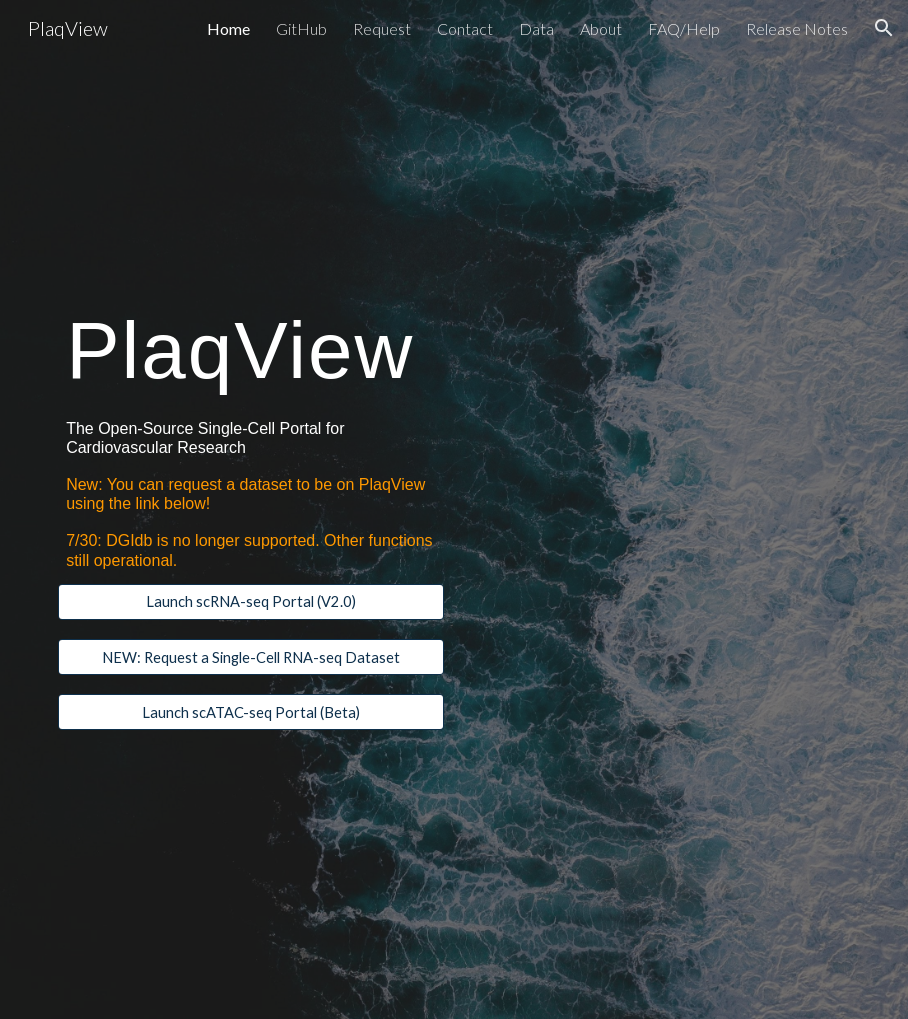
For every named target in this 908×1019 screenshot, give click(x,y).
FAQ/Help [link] (684, 28)
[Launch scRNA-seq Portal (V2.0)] (251, 602)
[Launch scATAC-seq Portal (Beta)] (251, 712)
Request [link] (382, 28)
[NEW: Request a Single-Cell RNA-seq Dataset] (251, 657)
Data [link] (536, 28)
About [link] (601, 28)
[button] (884, 28)
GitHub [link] (301, 28)
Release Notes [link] (797, 28)
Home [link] (228, 28)
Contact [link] (465, 28)
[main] (251, 347)
